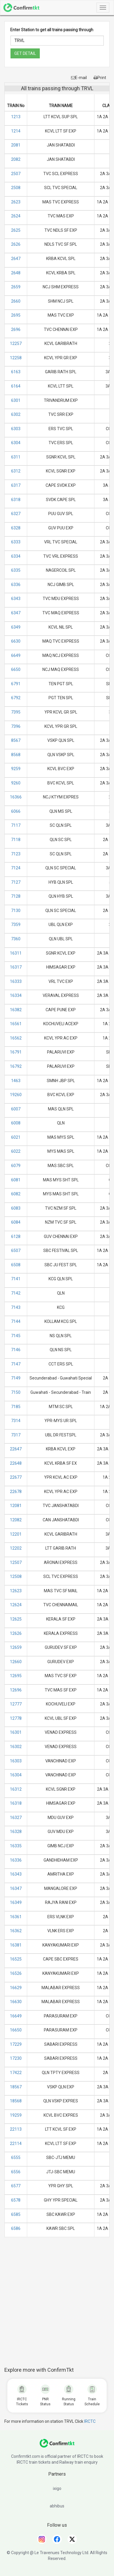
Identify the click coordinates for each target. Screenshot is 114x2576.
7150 (15, 1392)
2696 (15, 329)
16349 (16, 1902)
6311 (15, 457)
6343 (15, 598)
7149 (15, 1378)
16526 (16, 1973)
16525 (16, 1959)
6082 (15, 1194)
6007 (15, 1109)
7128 (15, 896)
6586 (15, 2228)
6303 (15, 428)
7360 (15, 938)
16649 (16, 2016)
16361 (16, 1916)
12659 (16, 1647)
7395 (15, 712)
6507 (15, 1250)
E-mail (79, 77)
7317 (15, 1435)
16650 (16, 2030)
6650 (15, 669)
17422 (16, 2072)
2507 (15, 173)
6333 (15, 542)
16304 (16, 1775)
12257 (16, 343)
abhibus (57, 2506)
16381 (16, 1945)
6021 (15, 1137)
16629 (16, 1987)
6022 (15, 1151)
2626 (15, 244)
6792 (15, 697)
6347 (15, 613)
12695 (16, 1675)
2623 (15, 202)
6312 (15, 471)
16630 (16, 2001)
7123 (15, 854)
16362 (16, 1930)
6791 (15, 683)
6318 (15, 499)
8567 (15, 740)
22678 (16, 1491)
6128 (15, 1236)
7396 (15, 726)
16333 (16, 981)
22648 (16, 1463)
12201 (16, 1534)
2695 (15, 315)
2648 (15, 273)
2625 (15, 230)
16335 (16, 1846)
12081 (16, 1505)
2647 (15, 258)
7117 (15, 825)
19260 (16, 1094)
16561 (16, 1023)
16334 (16, 995)
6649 (15, 655)
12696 (16, 1690)
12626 (16, 1633)
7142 (15, 1293)
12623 (16, 1590)
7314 (15, 1420)
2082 (15, 159)
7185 (15, 1406)
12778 (16, 1718)
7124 (15, 868)
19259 (16, 2115)
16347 (16, 1888)
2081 (15, 145)
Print (100, 77)
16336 (16, 1860)
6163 (15, 371)
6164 (15, 386)
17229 (16, 2044)
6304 (15, 442)
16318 (16, 1803)
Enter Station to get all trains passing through (51, 29)
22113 (16, 2129)
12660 (16, 1661)
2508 (15, 187)
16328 (16, 1831)
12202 (16, 1548)
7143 (15, 1307)
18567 (16, 2087)
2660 (15, 301)
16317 (16, 967)
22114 (16, 2143)
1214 (15, 131)
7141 (15, 1278)
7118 (15, 839)
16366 (16, 797)
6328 (15, 528)
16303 (16, 1761)
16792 (16, 1066)
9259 (15, 768)
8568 (15, 754)
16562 (16, 1038)
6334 (15, 556)
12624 (16, 1604)
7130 (15, 910)
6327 (15, 513)
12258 (16, 357)
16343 (16, 1874)
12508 (16, 1576)
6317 (15, 485)
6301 (15, 400)
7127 (15, 882)
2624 (15, 216)
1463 (15, 1080)
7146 (15, 1349)
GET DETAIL (25, 53)
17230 (16, 2058)
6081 (15, 1180)
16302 (16, 1746)
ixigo (57, 2488)
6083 (15, 1208)
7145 (15, 1335)
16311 (16, 953)
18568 (16, 2101)
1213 (15, 116)
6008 (15, 1123)
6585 (15, 2214)
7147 (15, 1364)
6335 (15, 570)
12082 (16, 1520)
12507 (16, 1562)
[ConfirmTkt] (57, 2446)
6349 (15, 627)
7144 (15, 1321)
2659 (15, 287)
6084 (15, 1222)
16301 (16, 1732)
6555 (15, 2157)
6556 (15, 2171)
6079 (15, 1165)
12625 (16, 1619)
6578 (15, 2200)
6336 (15, 584)
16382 (16, 1009)
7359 (15, 924)
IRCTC (90, 2421)
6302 (15, 414)
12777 (16, 1704)
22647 (16, 1449)
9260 (15, 783)
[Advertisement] (59, 2305)
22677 (16, 1477)
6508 (15, 1264)
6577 (15, 2185)
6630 (15, 641)
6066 (15, 811)
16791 (16, 1052)
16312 (16, 1789)
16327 (16, 1817)
